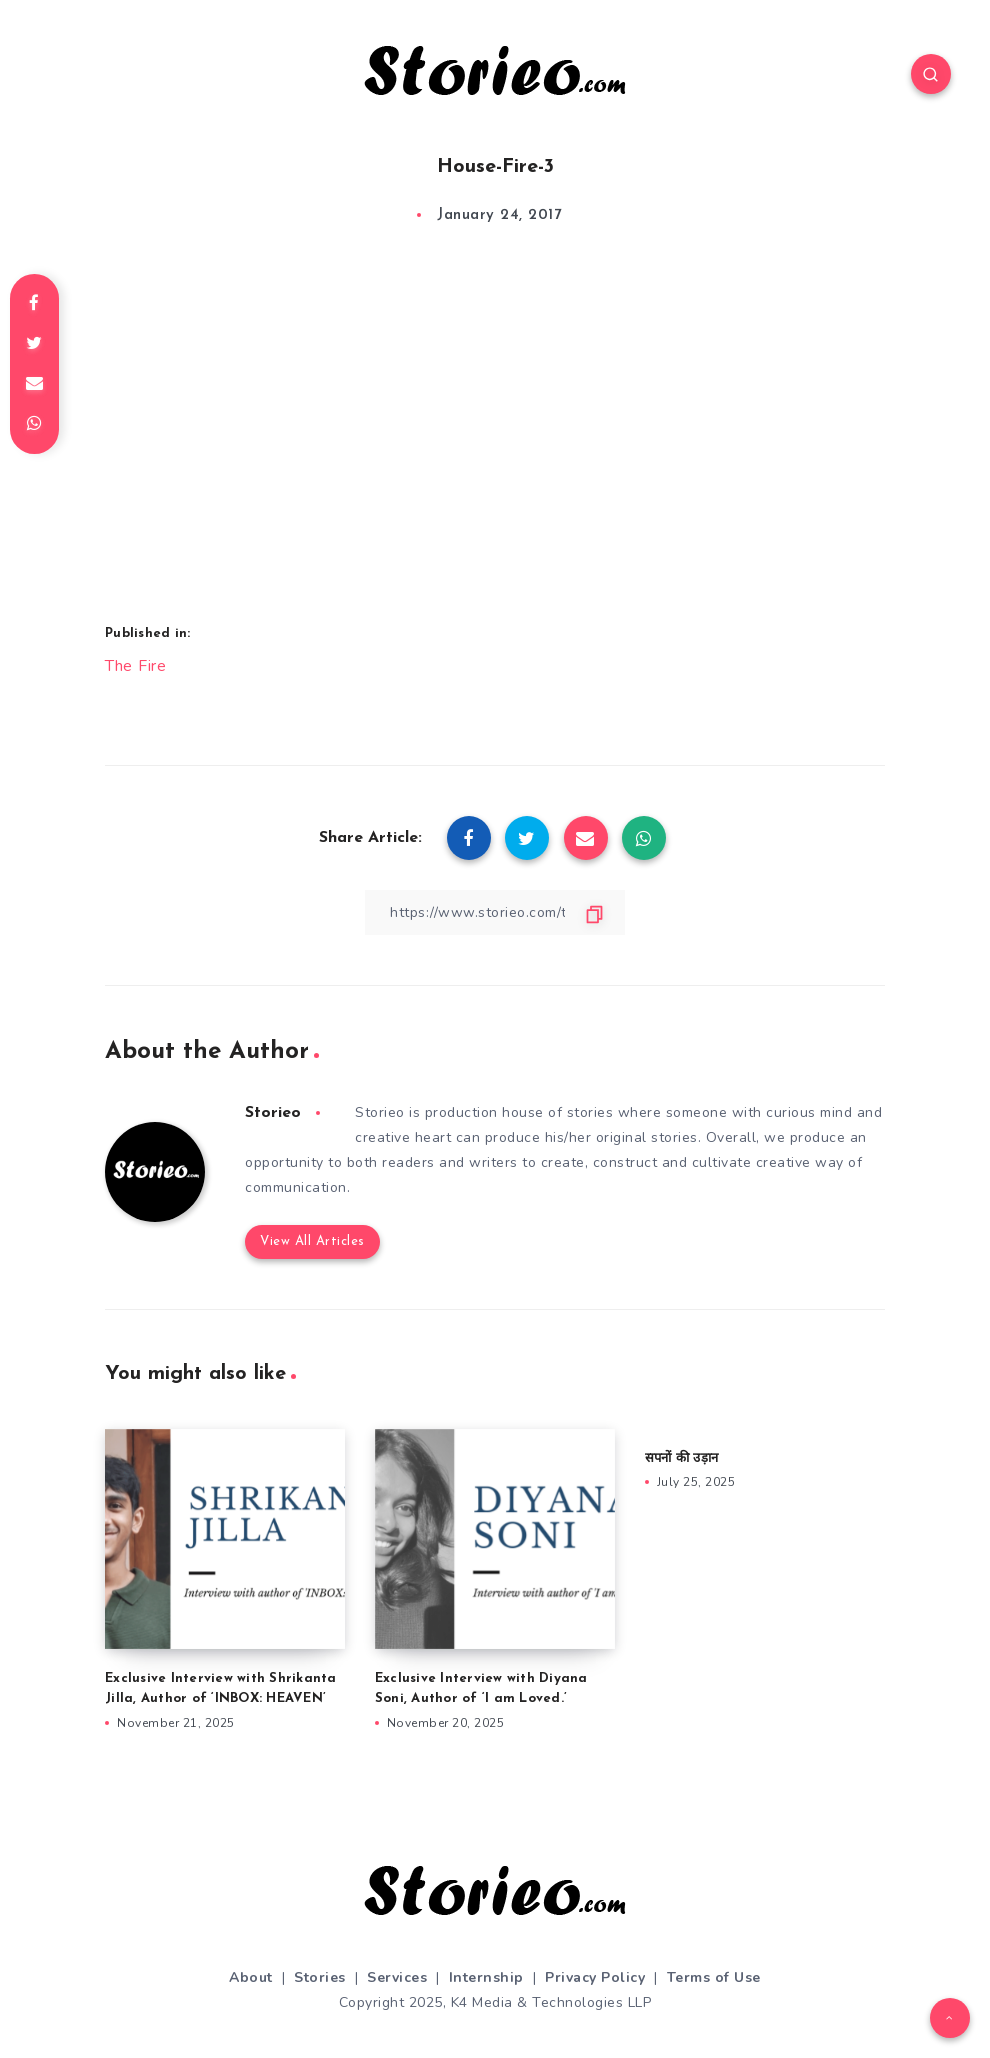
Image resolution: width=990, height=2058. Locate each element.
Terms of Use (714, 1950)
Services (397, 1950)
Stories (320, 1950)
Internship (486, 1950)
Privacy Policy (595, 1950)
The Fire (136, 665)
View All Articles (312, 1215)
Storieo (273, 1111)
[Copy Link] (495, 910)
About (251, 1950)
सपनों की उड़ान (681, 1431)
